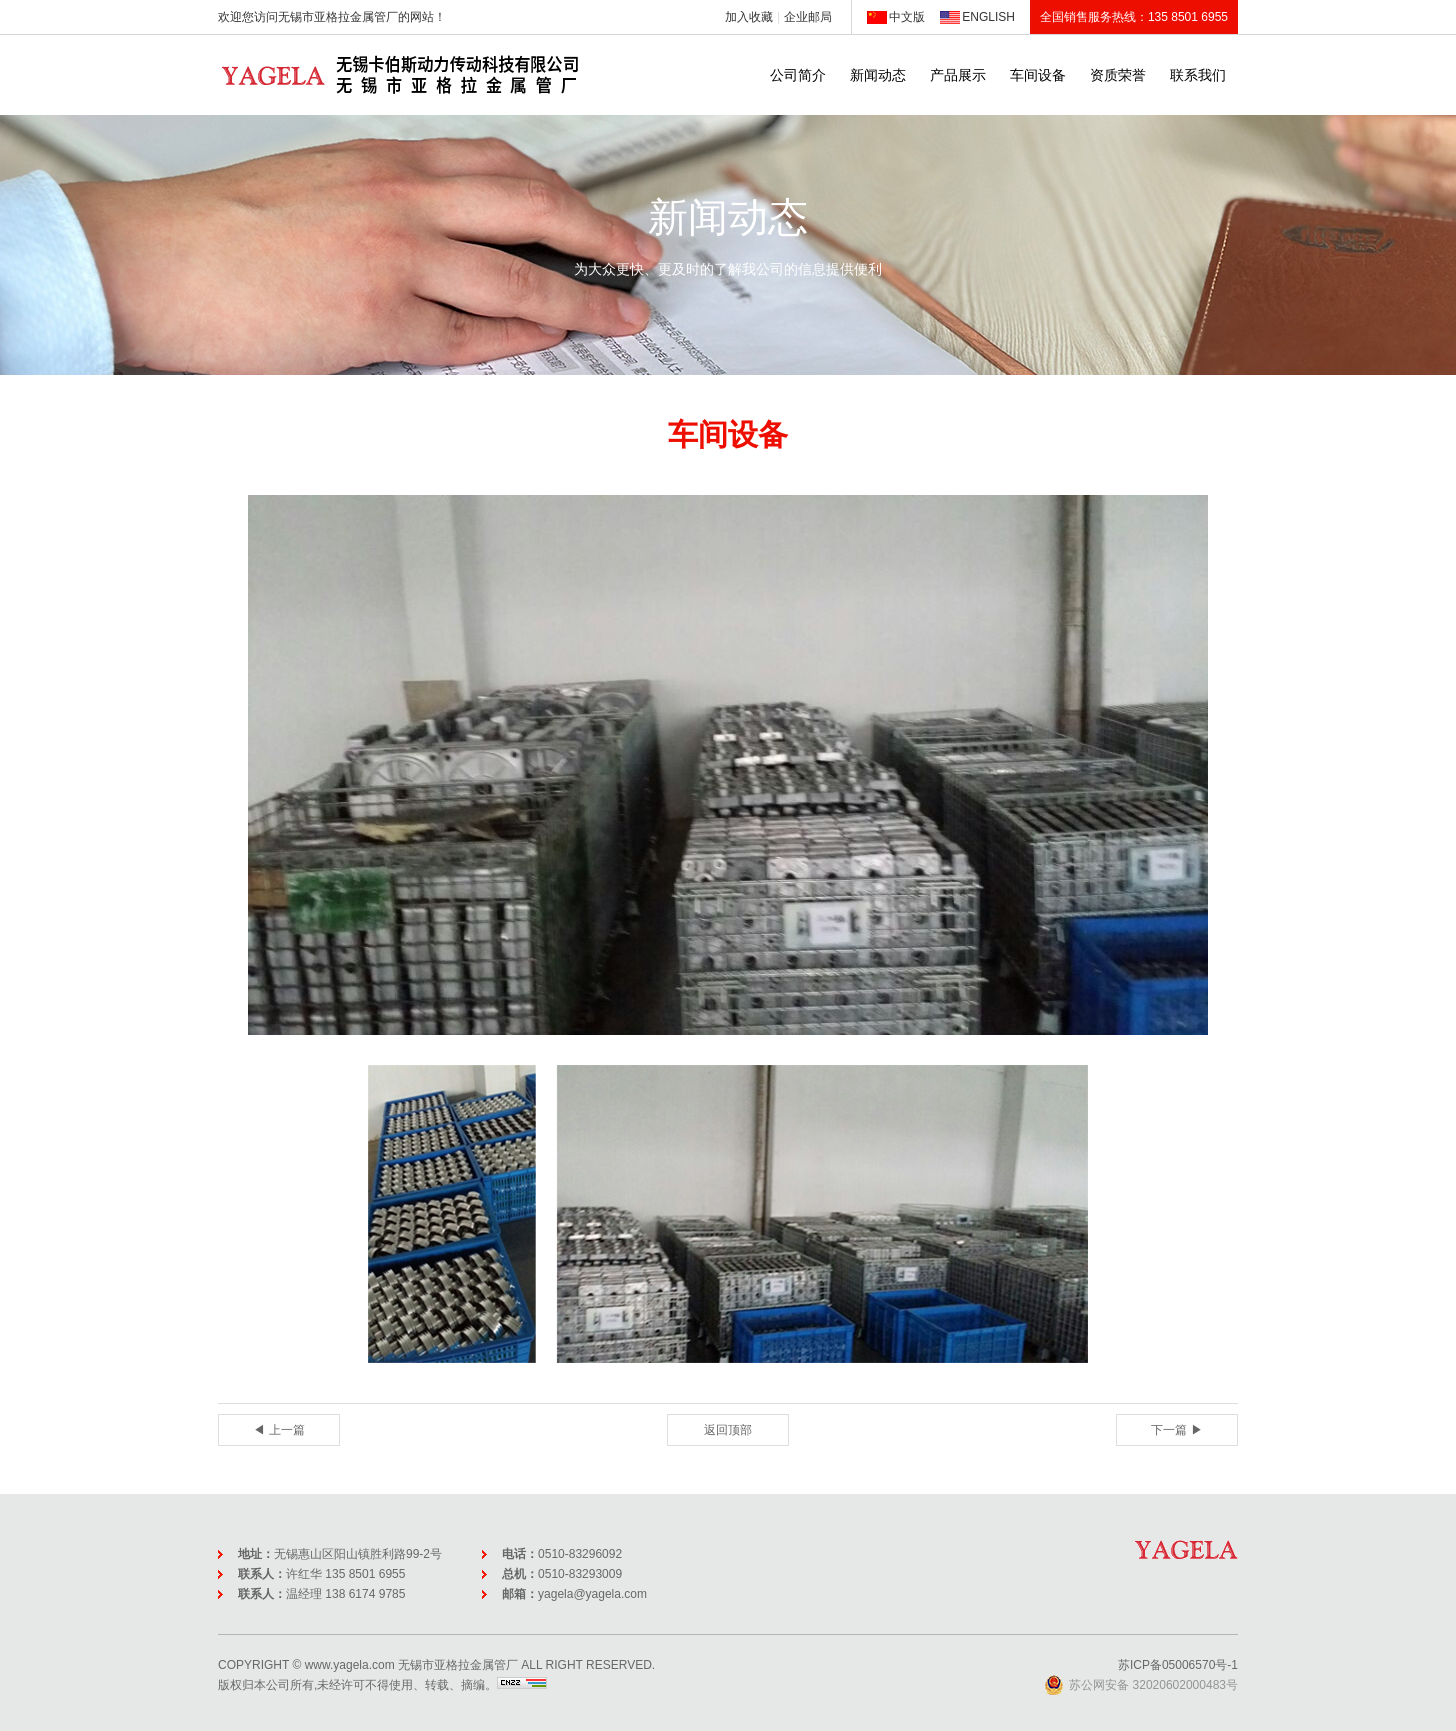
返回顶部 (728, 1430)
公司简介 (798, 75)
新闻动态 (878, 75)
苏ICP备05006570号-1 (1178, 1665)
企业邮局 (808, 17)
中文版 (907, 17)
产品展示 (958, 75)
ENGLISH (988, 17)
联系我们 (1198, 75)
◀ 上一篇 (278, 1430)
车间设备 (1038, 75)
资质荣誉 (1118, 75)
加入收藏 (749, 17)
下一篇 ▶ (1176, 1430)
